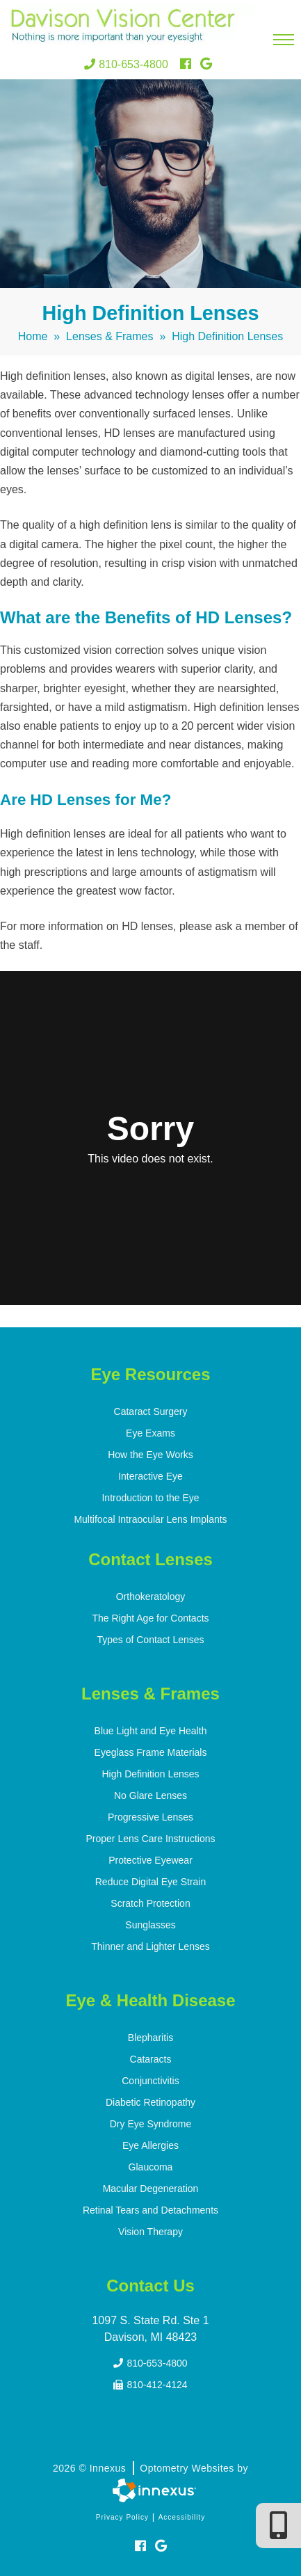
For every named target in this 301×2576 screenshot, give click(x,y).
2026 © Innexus (150, 2468)
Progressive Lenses (150, 1817)
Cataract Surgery (151, 1411)
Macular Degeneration (151, 2188)
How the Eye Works (150, 1454)
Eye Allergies (150, 2145)
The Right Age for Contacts (150, 1618)
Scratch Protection (150, 1903)
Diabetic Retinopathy (150, 2102)
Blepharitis (150, 2037)
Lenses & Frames (109, 336)
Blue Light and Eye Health (151, 1730)
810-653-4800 (126, 64)
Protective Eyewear (150, 1860)
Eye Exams (150, 1433)
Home (33, 336)
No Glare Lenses (150, 1795)
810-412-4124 (150, 2384)
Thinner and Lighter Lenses (150, 1946)
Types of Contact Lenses (150, 1639)
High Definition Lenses (150, 1773)
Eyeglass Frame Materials (151, 1752)
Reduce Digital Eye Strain (150, 1881)
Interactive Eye (150, 1476)
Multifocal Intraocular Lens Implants (150, 1519)
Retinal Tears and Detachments (150, 2210)
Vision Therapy (150, 2231)
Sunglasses (150, 1924)
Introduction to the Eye (150, 1497)
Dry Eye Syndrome (150, 2123)
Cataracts (151, 2059)
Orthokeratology (151, 1596)
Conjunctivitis (150, 2080)
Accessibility (181, 2517)
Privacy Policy (122, 2517)
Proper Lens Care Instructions (150, 1838)
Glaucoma (151, 2167)
